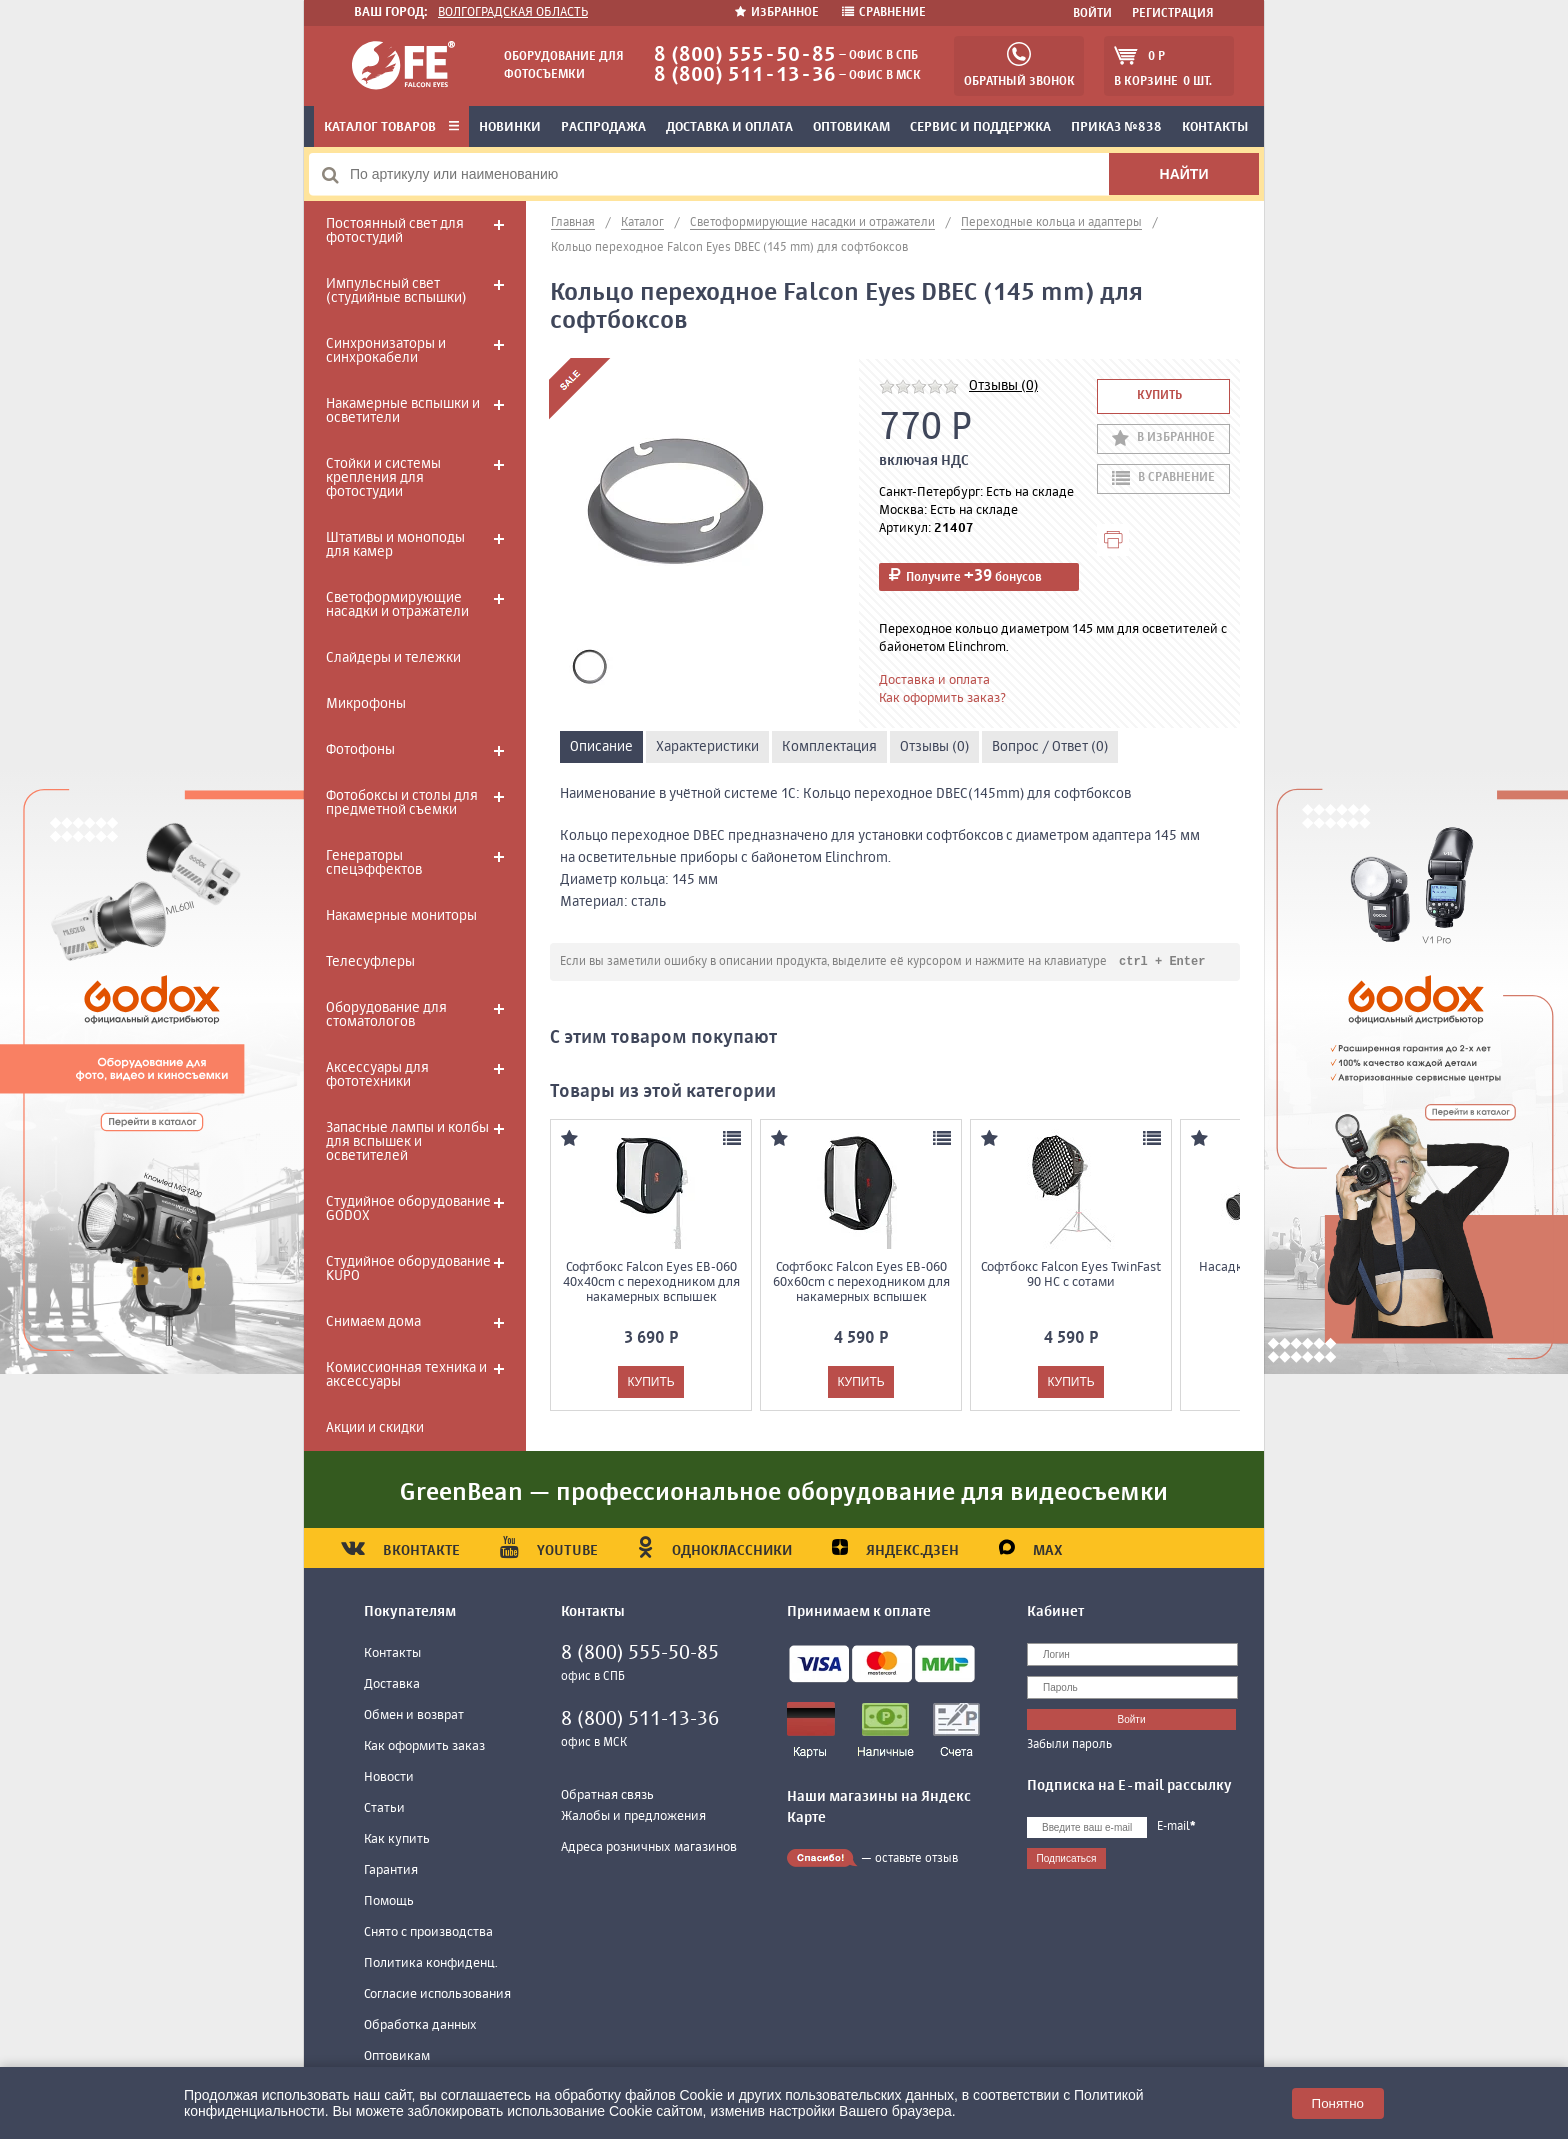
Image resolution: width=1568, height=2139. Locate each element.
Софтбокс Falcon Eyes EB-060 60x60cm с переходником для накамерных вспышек (861, 1283)
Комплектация (829, 747)
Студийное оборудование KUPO (408, 1269)
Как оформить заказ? (942, 698)
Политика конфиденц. (431, 1963)
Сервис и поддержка (980, 127)
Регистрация (1173, 14)
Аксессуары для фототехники (377, 1075)
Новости (389, 1777)
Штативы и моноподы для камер (395, 545)
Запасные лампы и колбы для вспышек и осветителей (407, 1142)
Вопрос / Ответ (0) (1050, 747)
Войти (1092, 14)
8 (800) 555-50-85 (745, 55)
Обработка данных (420, 2025)
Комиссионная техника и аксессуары (406, 1375)
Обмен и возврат (414, 1715)
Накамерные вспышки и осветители (403, 411)
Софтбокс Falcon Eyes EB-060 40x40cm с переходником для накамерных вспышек (651, 1283)
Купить (1159, 396)
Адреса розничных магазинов (649, 1847)
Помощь (389, 1901)
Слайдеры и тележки (393, 658)
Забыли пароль (1069, 1745)
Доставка (392, 1684)
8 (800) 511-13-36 (745, 75)
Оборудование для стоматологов (386, 1015)
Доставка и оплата (729, 127)
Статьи (384, 1808)
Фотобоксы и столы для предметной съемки (402, 803)
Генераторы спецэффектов (374, 863)
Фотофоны (360, 750)
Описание (601, 747)
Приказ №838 (1116, 127)
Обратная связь (607, 1795)
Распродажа (603, 127)
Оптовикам (851, 127)
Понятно (1338, 2103)
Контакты (1215, 127)
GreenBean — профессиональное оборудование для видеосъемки (784, 1493)
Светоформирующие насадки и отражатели (397, 605)
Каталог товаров (391, 127)
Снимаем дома (373, 1322)
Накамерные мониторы (401, 916)
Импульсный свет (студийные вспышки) (396, 291)
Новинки (510, 127)
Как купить (397, 1839)
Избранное (778, 13)
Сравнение (884, 13)
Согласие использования (437, 1994)
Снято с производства (428, 1932)
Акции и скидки (375, 1428)
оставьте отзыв (916, 1859)
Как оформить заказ (424, 1746)
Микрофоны (366, 704)
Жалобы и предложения (633, 1816)
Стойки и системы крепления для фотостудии (383, 478)
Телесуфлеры (370, 962)
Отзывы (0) (1003, 386)
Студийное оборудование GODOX (408, 1209)
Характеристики (707, 747)
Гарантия (391, 1870)
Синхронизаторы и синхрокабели (386, 351)
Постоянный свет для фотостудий (395, 231)
